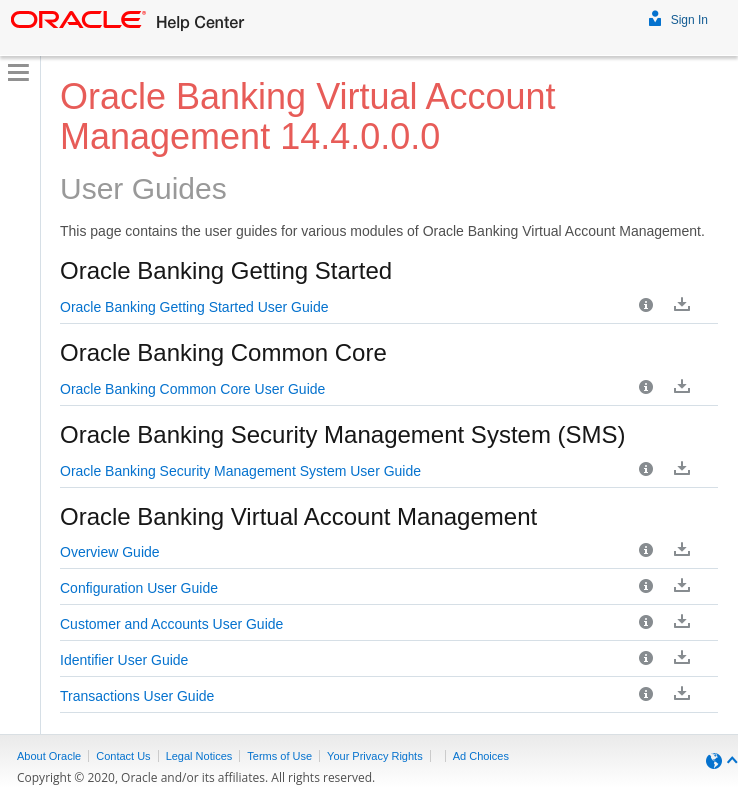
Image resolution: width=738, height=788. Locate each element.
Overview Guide (110, 552)
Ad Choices (481, 756)
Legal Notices (199, 756)
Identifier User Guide (124, 660)
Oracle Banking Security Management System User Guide (240, 471)
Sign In (678, 17)
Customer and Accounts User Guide (171, 624)
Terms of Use (279, 756)
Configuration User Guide (139, 588)
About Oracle (49, 756)
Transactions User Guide (137, 696)
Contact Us (123, 756)
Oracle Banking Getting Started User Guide (194, 307)
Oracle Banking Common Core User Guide (192, 389)
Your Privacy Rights (375, 756)
